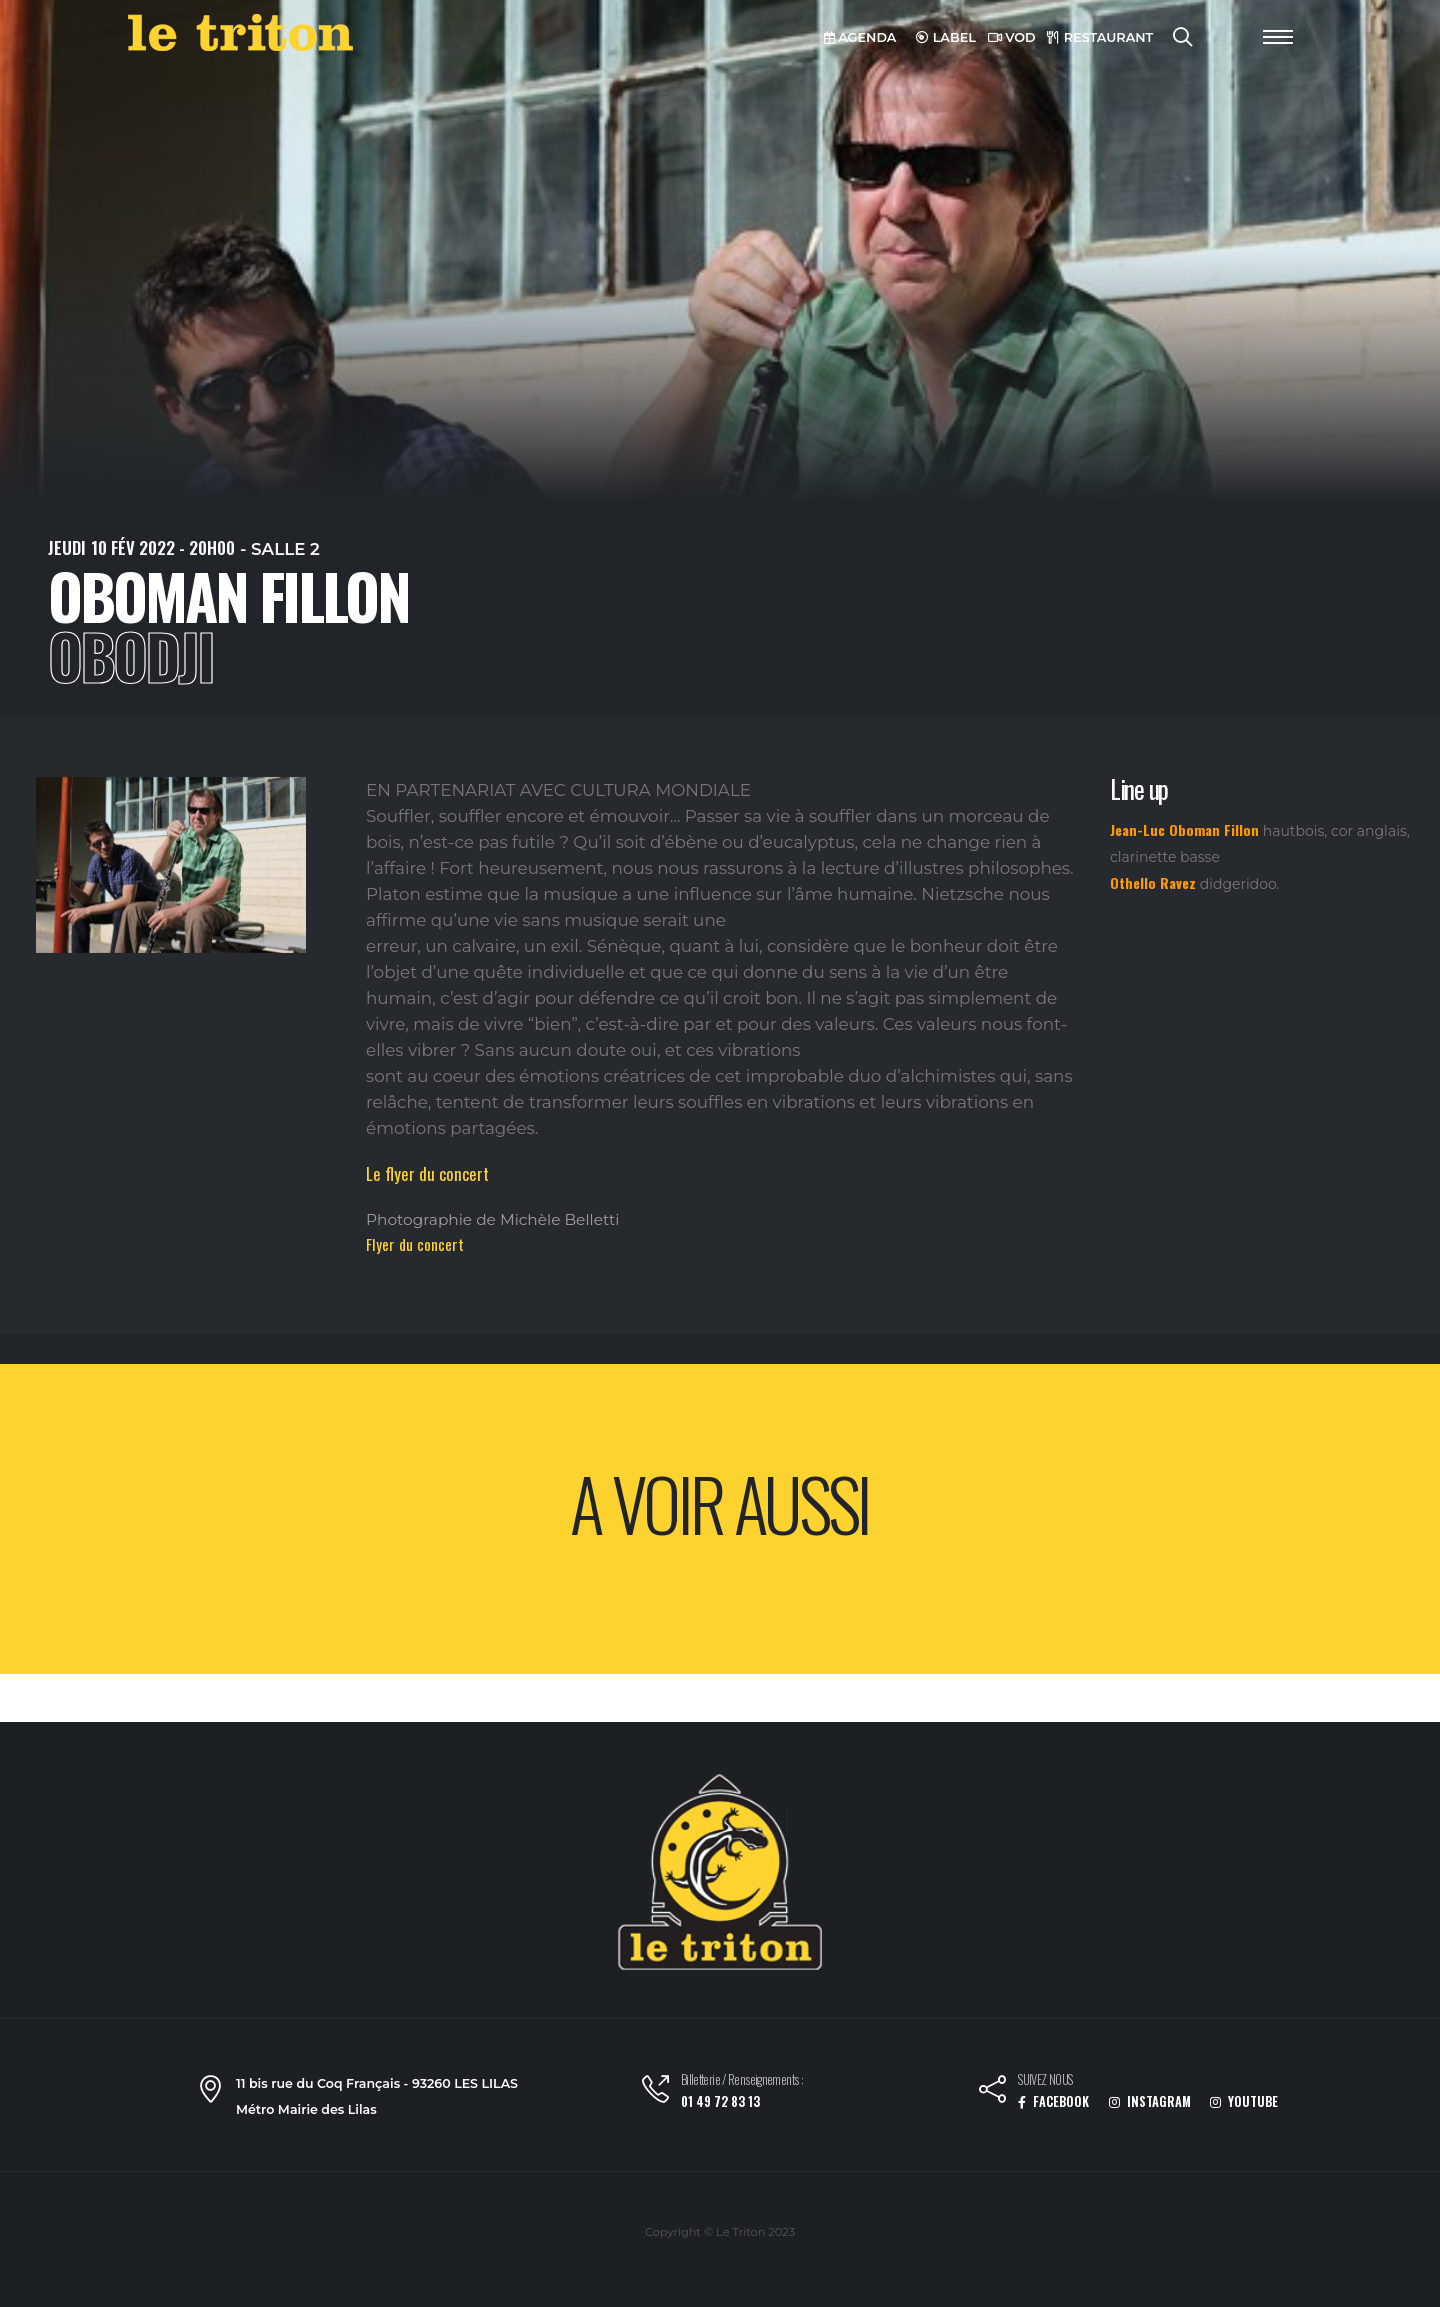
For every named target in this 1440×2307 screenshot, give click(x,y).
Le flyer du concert (427, 1173)
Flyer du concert (415, 1244)
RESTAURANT (1100, 37)
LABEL (946, 37)
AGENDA (860, 37)
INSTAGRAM (1150, 2101)
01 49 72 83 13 (720, 2101)
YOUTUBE (1244, 2101)
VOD (1012, 37)
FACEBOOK (1053, 2101)
